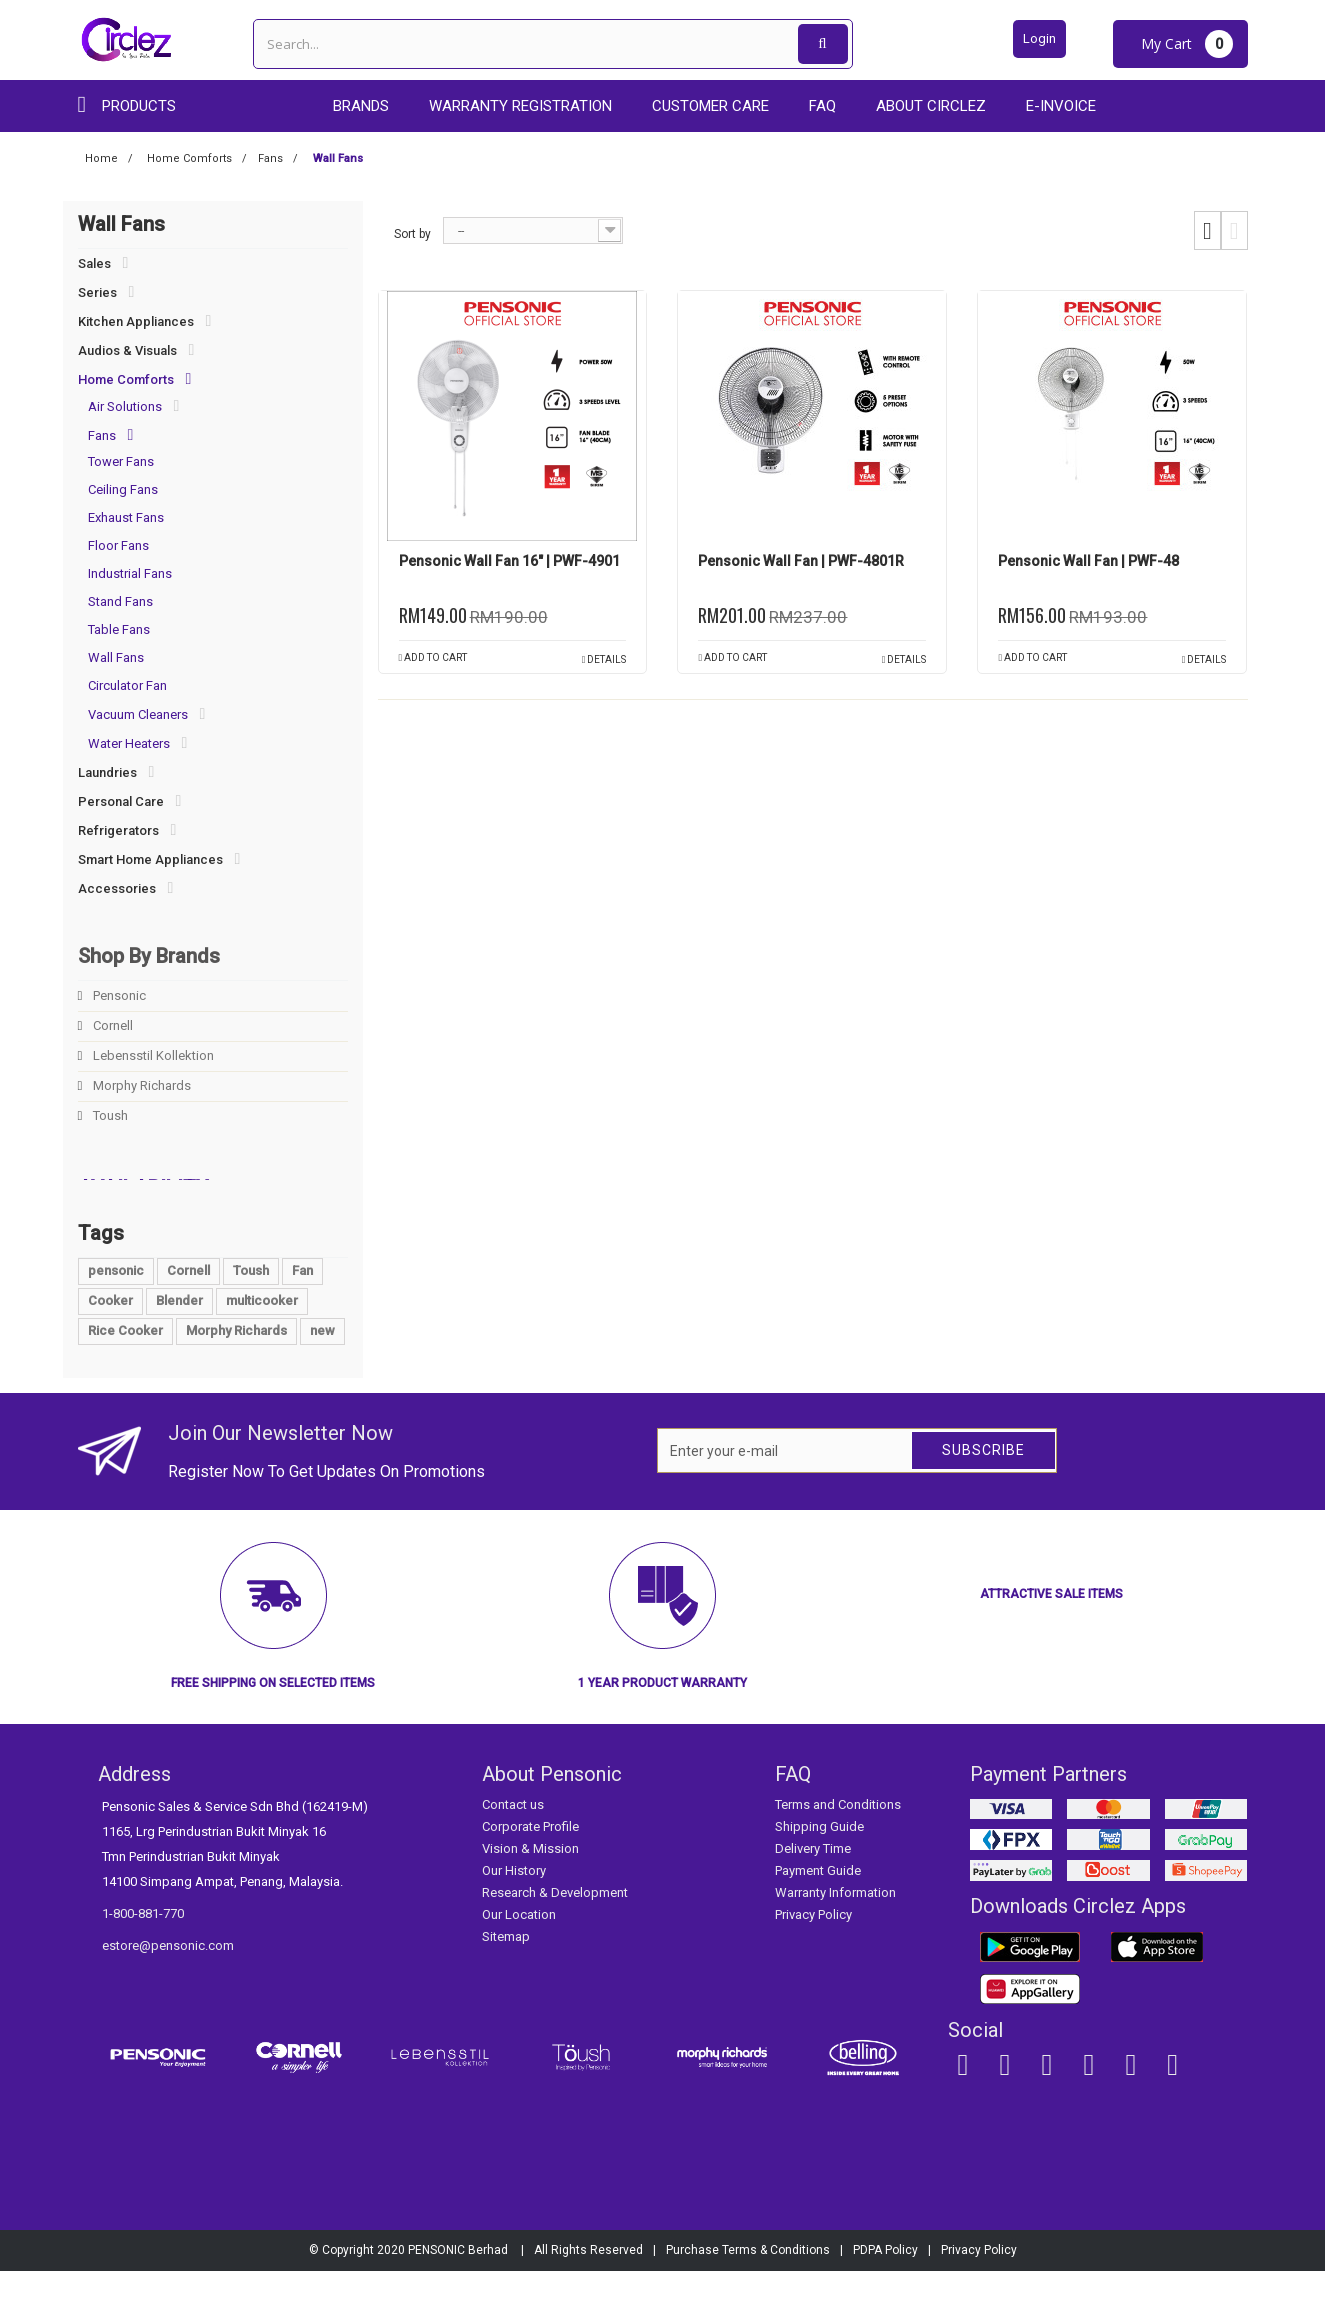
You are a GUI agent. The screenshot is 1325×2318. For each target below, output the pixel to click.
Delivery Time (813, 1895)
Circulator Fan (127, 685)
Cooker (110, 1347)
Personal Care (121, 801)
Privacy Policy (813, 1961)
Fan (302, 1317)
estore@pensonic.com (168, 1992)
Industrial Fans (130, 573)
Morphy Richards (140, 1085)
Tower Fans (121, 461)
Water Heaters (129, 743)
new (322, 1377)
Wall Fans (116, 657)
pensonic (116, 1317)
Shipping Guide (819, 1873)
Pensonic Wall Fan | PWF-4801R (801, 561)
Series (97, 292)
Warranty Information (835, 1939)
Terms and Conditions (838, 1851)
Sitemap (506, 1983)
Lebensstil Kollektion (152, 1055)
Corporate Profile (530, 1873)
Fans (102, 435)
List (1234, 231)
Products (139, 106)
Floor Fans (118, 545)
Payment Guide (818, 1917)
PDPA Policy (885, 2297)
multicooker (262, 1347)
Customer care (710, 106)
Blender (179, 1347)
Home (101, 158)
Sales (94, 263)
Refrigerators (118, 830)
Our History (514, 1917)
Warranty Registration (520, 106)
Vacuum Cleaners (138, 714)
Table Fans (119, 629)
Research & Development (555, 1939)
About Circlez (931, 106)
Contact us (513, 1851)
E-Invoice (1061, 106)
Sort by (412, 234)
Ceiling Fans (123, 489)
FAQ (822, 106)
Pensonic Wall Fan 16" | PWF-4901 (509, 561)
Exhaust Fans (126, 517)
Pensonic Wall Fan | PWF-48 (1088, 561)
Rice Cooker (125, 1377)
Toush (109, 1115)
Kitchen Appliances (136, 321)
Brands (361, 106)
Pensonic (118, 995)
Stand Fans (120, 601)
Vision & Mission (530, 1895)
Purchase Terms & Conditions (748, 2297)
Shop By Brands (149, 956)
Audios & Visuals (127, 350)
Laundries (107, 772)
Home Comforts (126, 379)
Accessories (117, 888)
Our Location (519, 1961)
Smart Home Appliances (150, 859)
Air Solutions (125, 406)
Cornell (111, 1025)
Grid (1207, 231)
